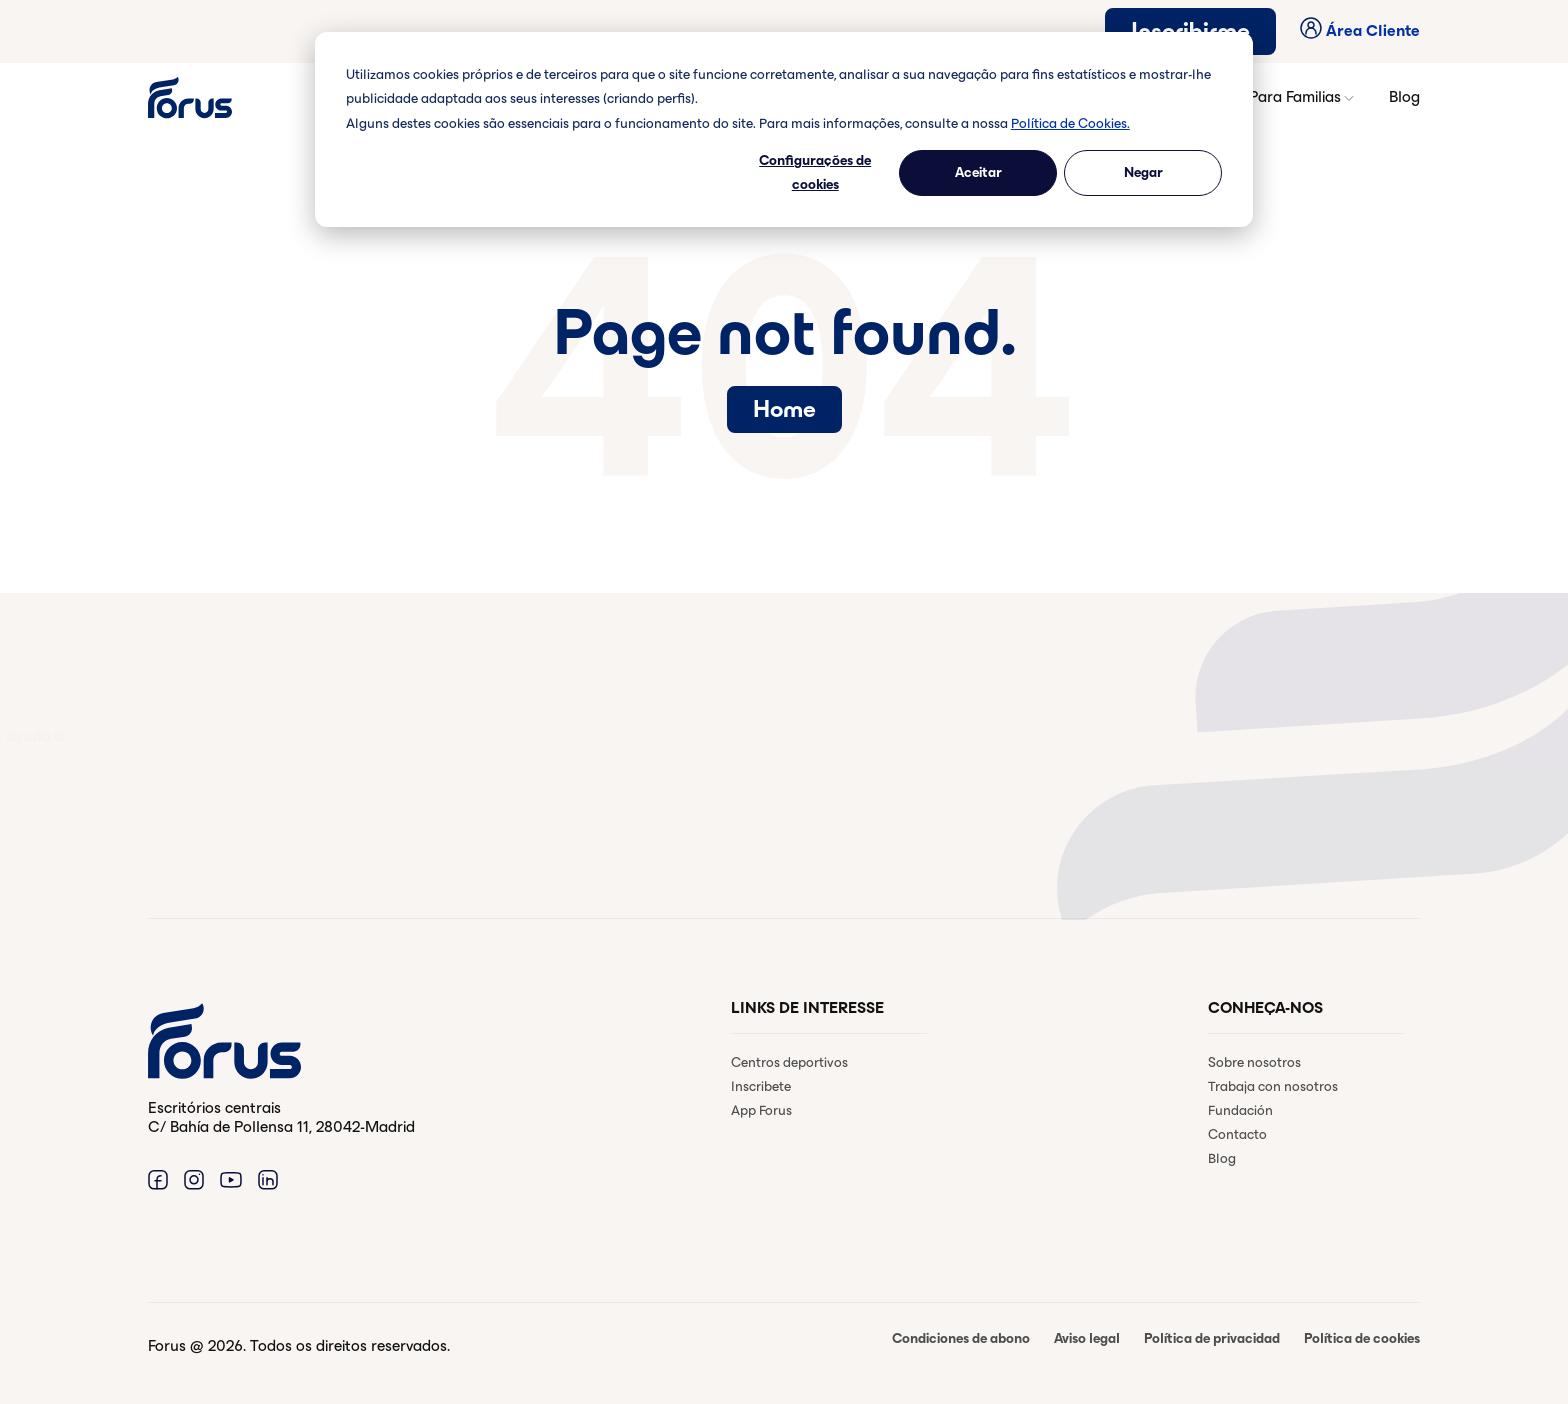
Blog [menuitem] (1222, 1158)
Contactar (229, 836)
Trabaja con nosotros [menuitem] (1273, 1086)
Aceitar (978, 172)
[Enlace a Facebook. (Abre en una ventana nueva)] (158, 1179)
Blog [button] (1404, 96)
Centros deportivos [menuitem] (789, 1062)
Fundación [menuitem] (1240, 1110)
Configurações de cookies (815, 173)
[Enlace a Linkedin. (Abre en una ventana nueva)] (268, 1179)
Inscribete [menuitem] (761, 1086)
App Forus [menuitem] (761, 1110)
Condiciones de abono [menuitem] (961, 1338)
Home (784, 409)
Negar (1143, 172)
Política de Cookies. (1070, 123)
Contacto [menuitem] (1237, 1134)
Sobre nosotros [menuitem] (1254, 1062)
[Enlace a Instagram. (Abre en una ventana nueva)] (194, 1179)
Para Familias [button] (1303, 97)
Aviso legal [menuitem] (1087, 1338)
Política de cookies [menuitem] (1362, 1338)
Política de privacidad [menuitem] (1212, 1338)
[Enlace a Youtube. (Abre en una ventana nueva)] (231, 1179)
